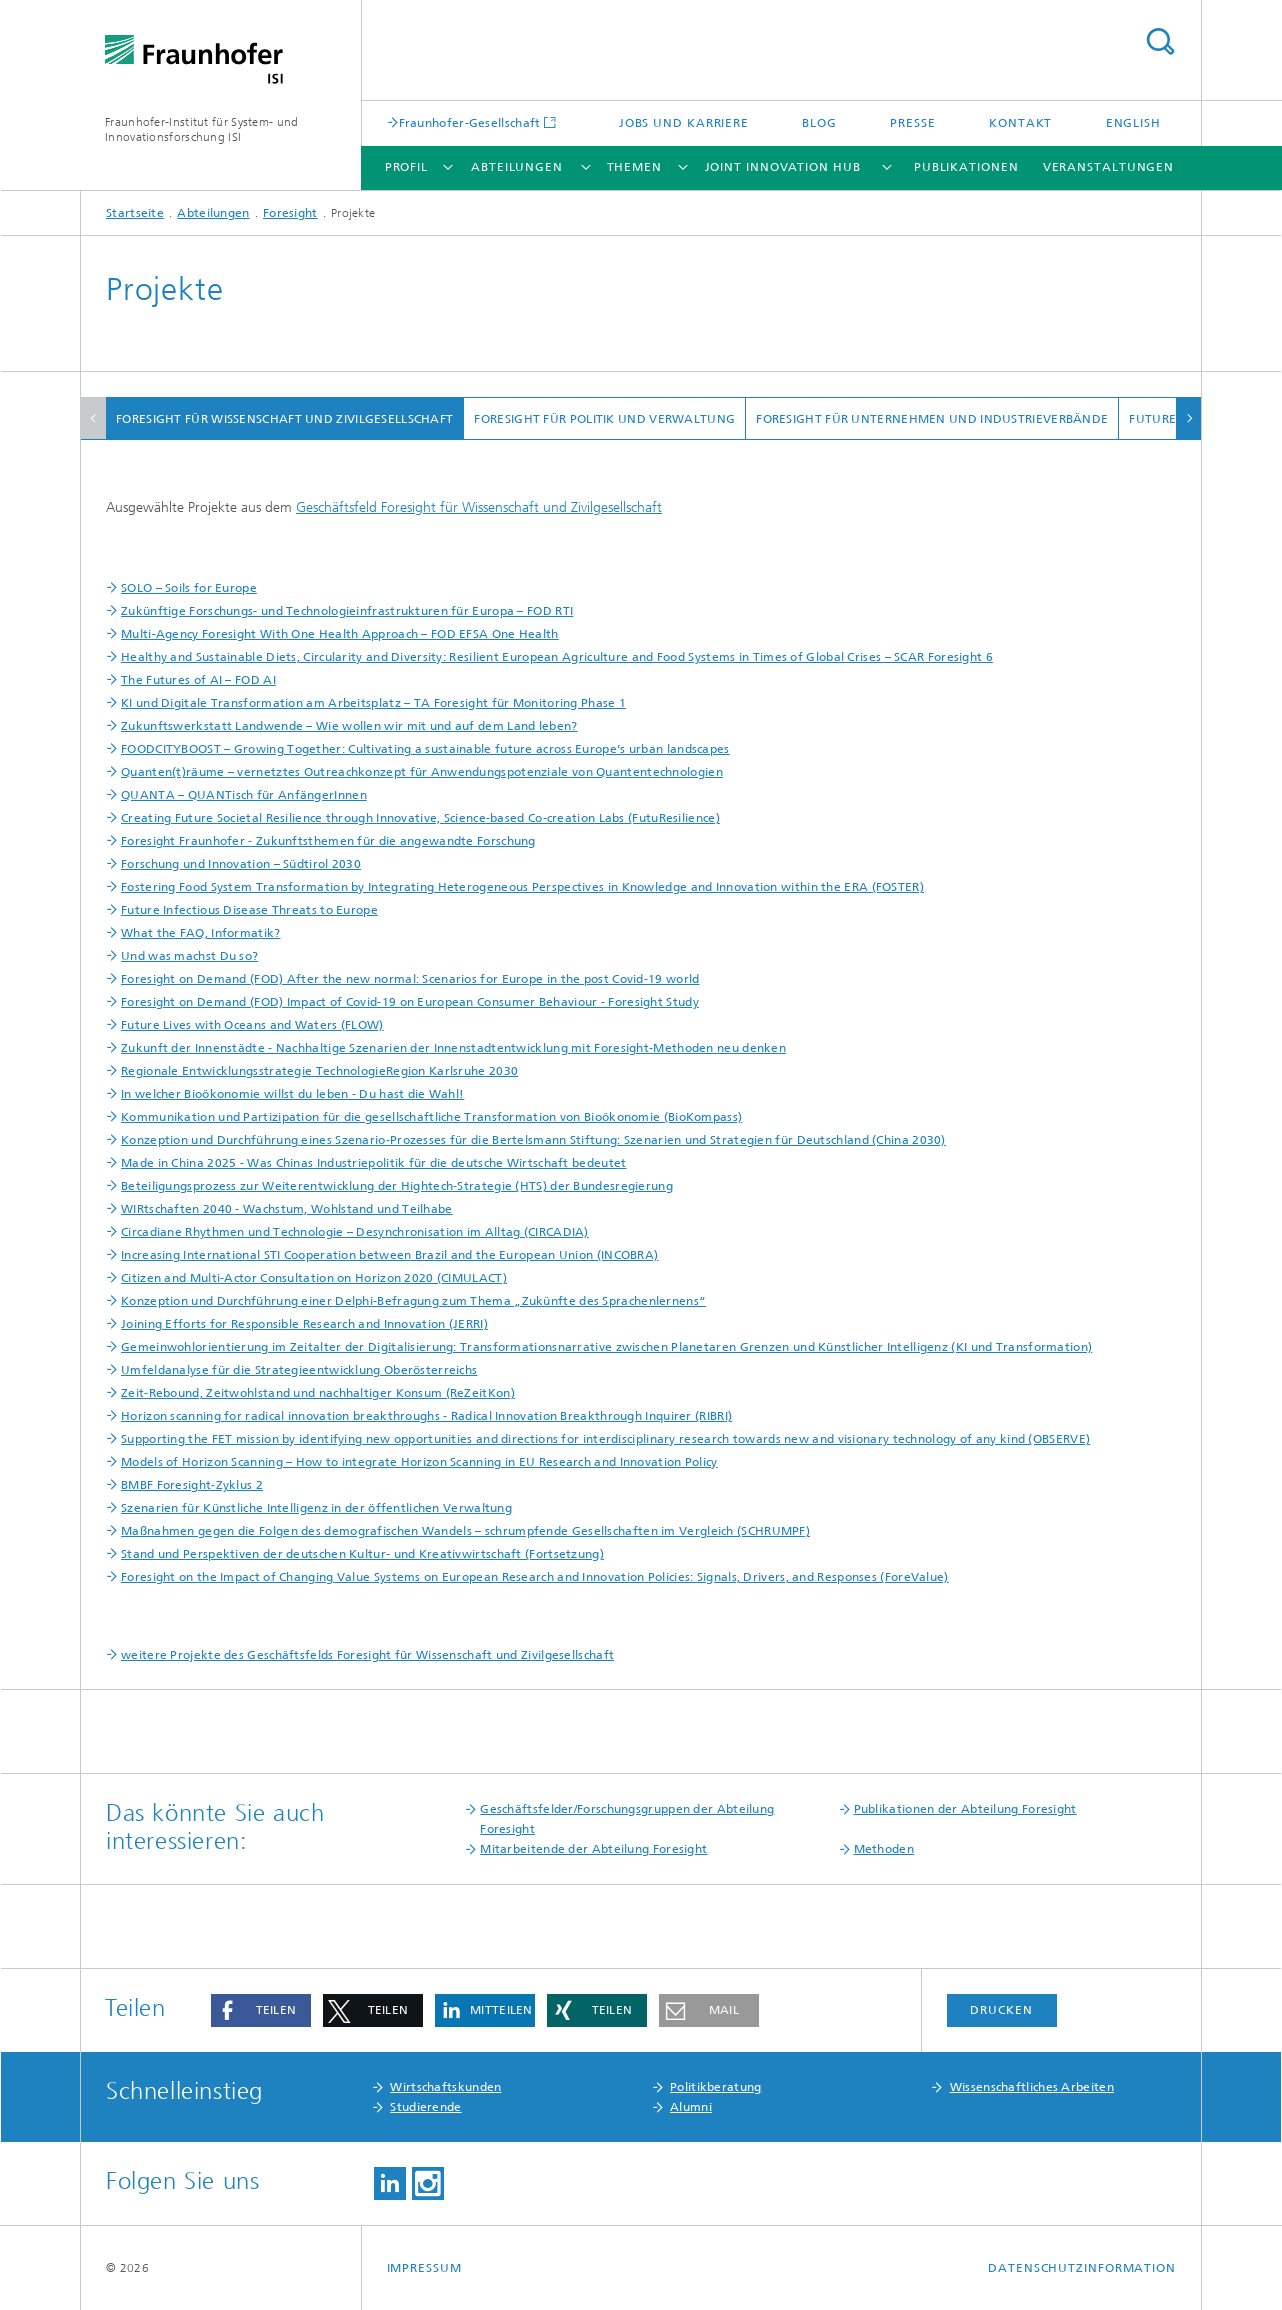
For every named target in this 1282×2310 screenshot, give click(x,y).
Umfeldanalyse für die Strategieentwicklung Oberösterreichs (299, 1370)
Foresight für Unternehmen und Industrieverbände (932, 419)
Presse (912, 123)
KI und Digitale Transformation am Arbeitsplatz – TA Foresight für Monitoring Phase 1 (373, 703)
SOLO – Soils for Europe (189, 588)
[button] (261, 2010)
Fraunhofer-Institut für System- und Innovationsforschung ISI (202, 129)
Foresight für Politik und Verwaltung (604, 419)
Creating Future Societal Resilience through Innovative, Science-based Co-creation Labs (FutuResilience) (420, 818)
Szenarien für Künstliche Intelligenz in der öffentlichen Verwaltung (316, 1508)
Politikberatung (716, 2087)
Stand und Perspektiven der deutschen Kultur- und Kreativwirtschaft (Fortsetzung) (362, 1554)
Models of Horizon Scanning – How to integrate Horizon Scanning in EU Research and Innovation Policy (419, 1462)
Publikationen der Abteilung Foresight (965, 1809)
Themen (634, 167)
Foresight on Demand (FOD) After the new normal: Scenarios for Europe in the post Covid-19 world (410, 979)
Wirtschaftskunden (445, 2087)
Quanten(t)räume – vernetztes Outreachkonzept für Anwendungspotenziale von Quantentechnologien (422, 772)
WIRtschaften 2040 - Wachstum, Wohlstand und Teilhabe (287, 1209)
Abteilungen (517, 167)
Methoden (884, 1849)
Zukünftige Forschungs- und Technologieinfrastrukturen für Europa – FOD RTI (347, 611)
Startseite (135, 213)
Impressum (424, 2268)
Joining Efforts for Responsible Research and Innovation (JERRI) (304, 1324)
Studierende (425, 2107)
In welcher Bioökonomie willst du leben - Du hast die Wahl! (292, 1094)
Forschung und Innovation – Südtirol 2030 (241, 864)
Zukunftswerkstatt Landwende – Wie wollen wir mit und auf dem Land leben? (349, 726)
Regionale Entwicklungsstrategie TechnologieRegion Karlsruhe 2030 (319, 1071)
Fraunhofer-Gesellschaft (470, 122)
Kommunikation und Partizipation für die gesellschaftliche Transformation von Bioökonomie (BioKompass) (431, 1117)
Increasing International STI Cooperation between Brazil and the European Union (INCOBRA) (389, 1255)
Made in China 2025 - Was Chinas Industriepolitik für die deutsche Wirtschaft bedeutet (374, 1163)
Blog (819, 123)
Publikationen (966, 167)
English (1133, 123)
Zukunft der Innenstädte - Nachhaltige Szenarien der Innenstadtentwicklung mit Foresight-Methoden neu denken (453, 1048)
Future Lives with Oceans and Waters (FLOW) (252, 1025)
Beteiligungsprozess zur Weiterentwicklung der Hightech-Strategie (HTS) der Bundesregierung (397, 1186)
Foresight (290, 213)
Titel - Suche (1160, 41)
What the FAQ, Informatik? (201, 933)
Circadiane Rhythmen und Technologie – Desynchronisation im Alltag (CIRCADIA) (355, 1232)
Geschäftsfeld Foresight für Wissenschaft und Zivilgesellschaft (479, 507)
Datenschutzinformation (1082, 2268)
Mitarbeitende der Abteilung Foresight (593, 1849)
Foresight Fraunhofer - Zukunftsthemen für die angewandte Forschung (328, 841)
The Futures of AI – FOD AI (198, 680)
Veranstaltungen (1109, 167)
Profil (406, 167)
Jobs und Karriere (684, 123)
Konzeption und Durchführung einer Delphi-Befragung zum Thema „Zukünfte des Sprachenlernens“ (413, 1301)
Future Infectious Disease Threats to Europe (249, 910)
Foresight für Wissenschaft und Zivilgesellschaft (284, 419)
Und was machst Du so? (189, 956)
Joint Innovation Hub (783, 167)
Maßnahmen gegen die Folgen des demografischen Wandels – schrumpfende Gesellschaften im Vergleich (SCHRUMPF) (465, 1531)
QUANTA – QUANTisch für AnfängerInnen (244, 795)
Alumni (691, 2107)
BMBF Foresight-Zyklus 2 (192, 1485)
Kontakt (1020, 123)
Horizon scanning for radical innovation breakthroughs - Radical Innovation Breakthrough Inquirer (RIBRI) (426, 1416)
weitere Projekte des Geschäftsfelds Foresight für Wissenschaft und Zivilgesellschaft (367, 1655)
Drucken (1001, 2010)
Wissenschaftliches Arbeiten (1032, 2087)
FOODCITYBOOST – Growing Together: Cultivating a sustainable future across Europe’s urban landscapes (425, 749)
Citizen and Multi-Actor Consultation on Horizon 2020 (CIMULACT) (314, 1278)
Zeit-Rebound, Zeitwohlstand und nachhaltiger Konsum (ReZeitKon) (318, 1393)
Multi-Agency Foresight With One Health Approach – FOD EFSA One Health (340, 634)
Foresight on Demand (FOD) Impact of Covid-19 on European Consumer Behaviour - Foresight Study (410, 1002)
